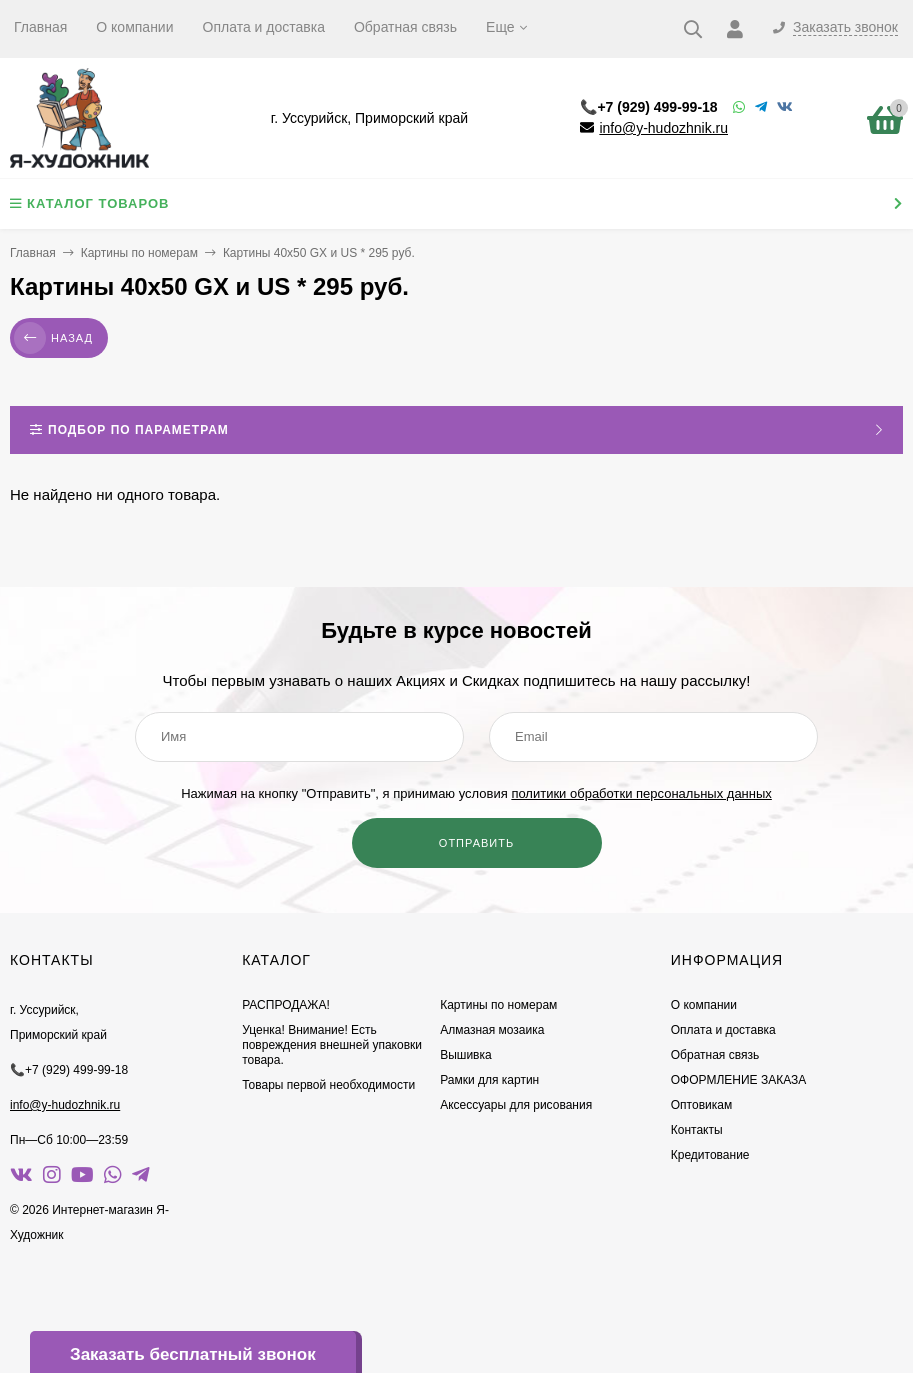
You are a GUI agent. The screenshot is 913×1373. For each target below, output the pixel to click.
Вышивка (466, 1055)
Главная (40, 27)
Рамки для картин (489, 1080)
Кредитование (710, 1155)
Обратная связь (405, 27)
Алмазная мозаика (492, 1030)
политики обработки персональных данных (641, 793)
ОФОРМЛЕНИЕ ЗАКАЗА (739, 1080)
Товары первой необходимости (328, 1085)
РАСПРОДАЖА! (286, 1005)
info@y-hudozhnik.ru (663, 128)
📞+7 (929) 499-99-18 (648, 107)
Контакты (697, 1130)
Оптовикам (701, 1105)
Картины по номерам (139, 253)
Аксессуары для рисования (516, 1105)
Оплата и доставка (264, 27)
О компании (134, 27)
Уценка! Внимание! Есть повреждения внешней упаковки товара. (332, 1045)
